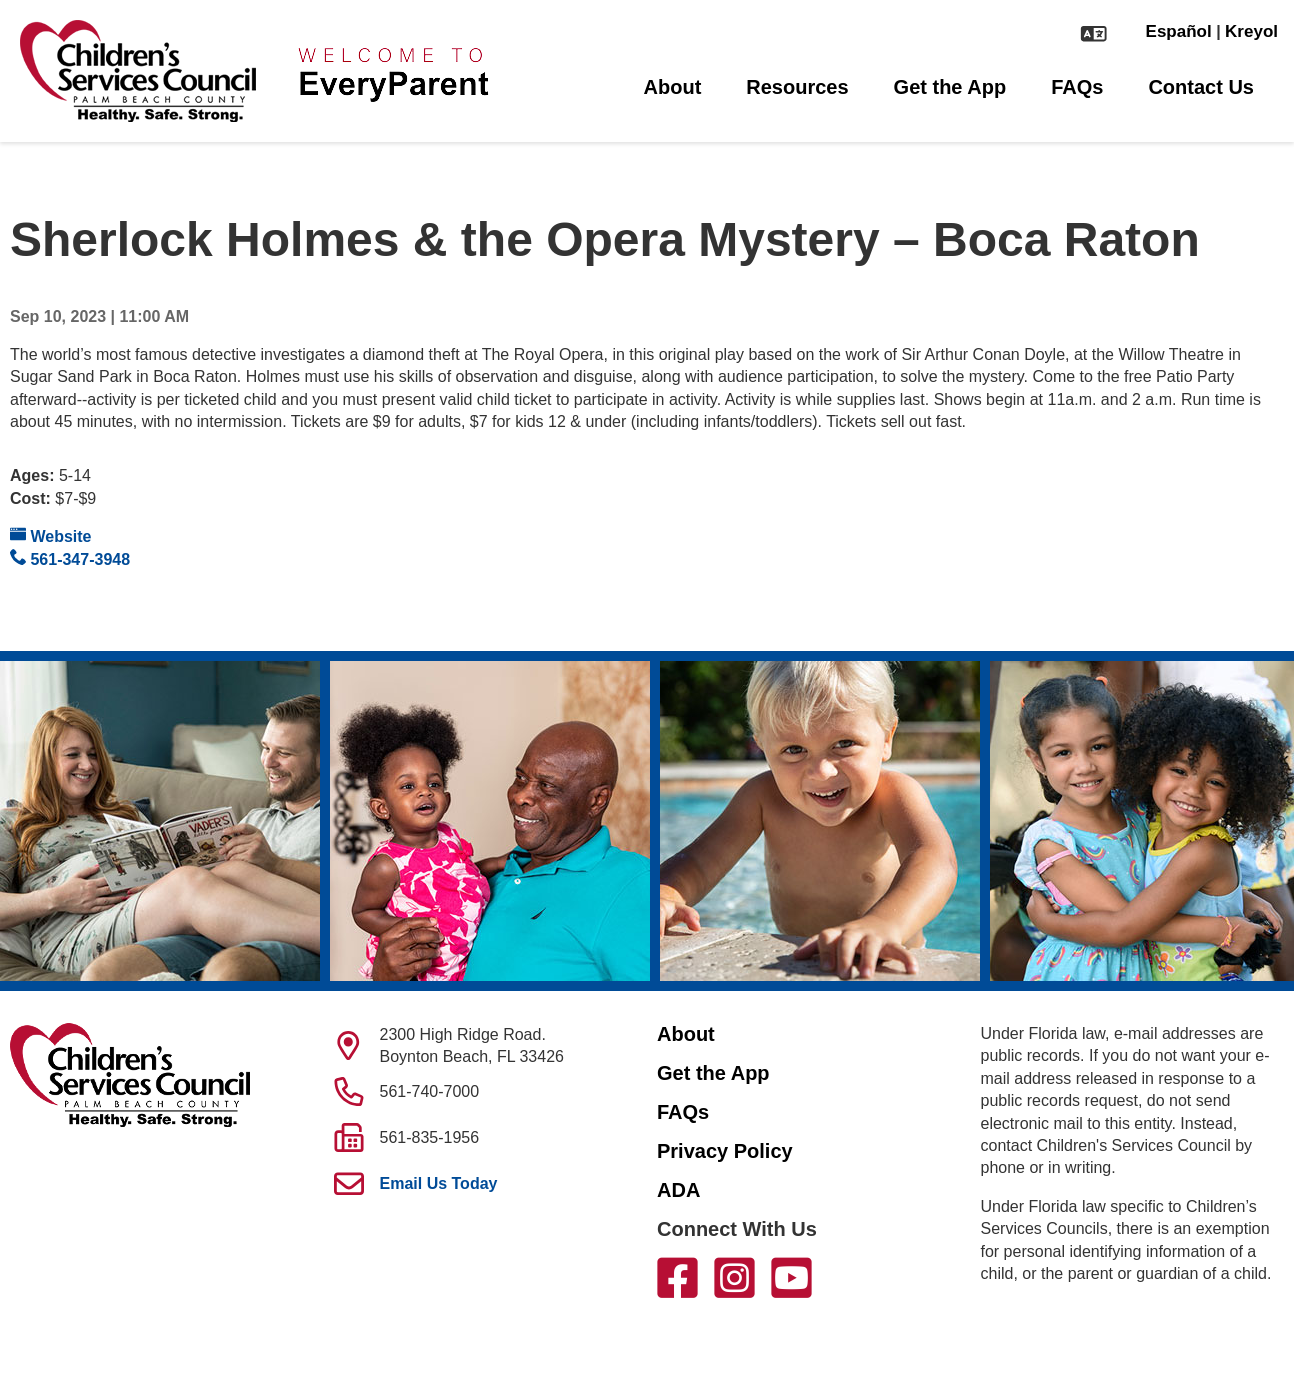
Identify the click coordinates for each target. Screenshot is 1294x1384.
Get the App (950, 87)
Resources (797, 87)
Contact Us (1201, 87)
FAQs (1077, 87)
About (673, 87)
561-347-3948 (70, 558)
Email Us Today (439, 1183)
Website (51, 535)
